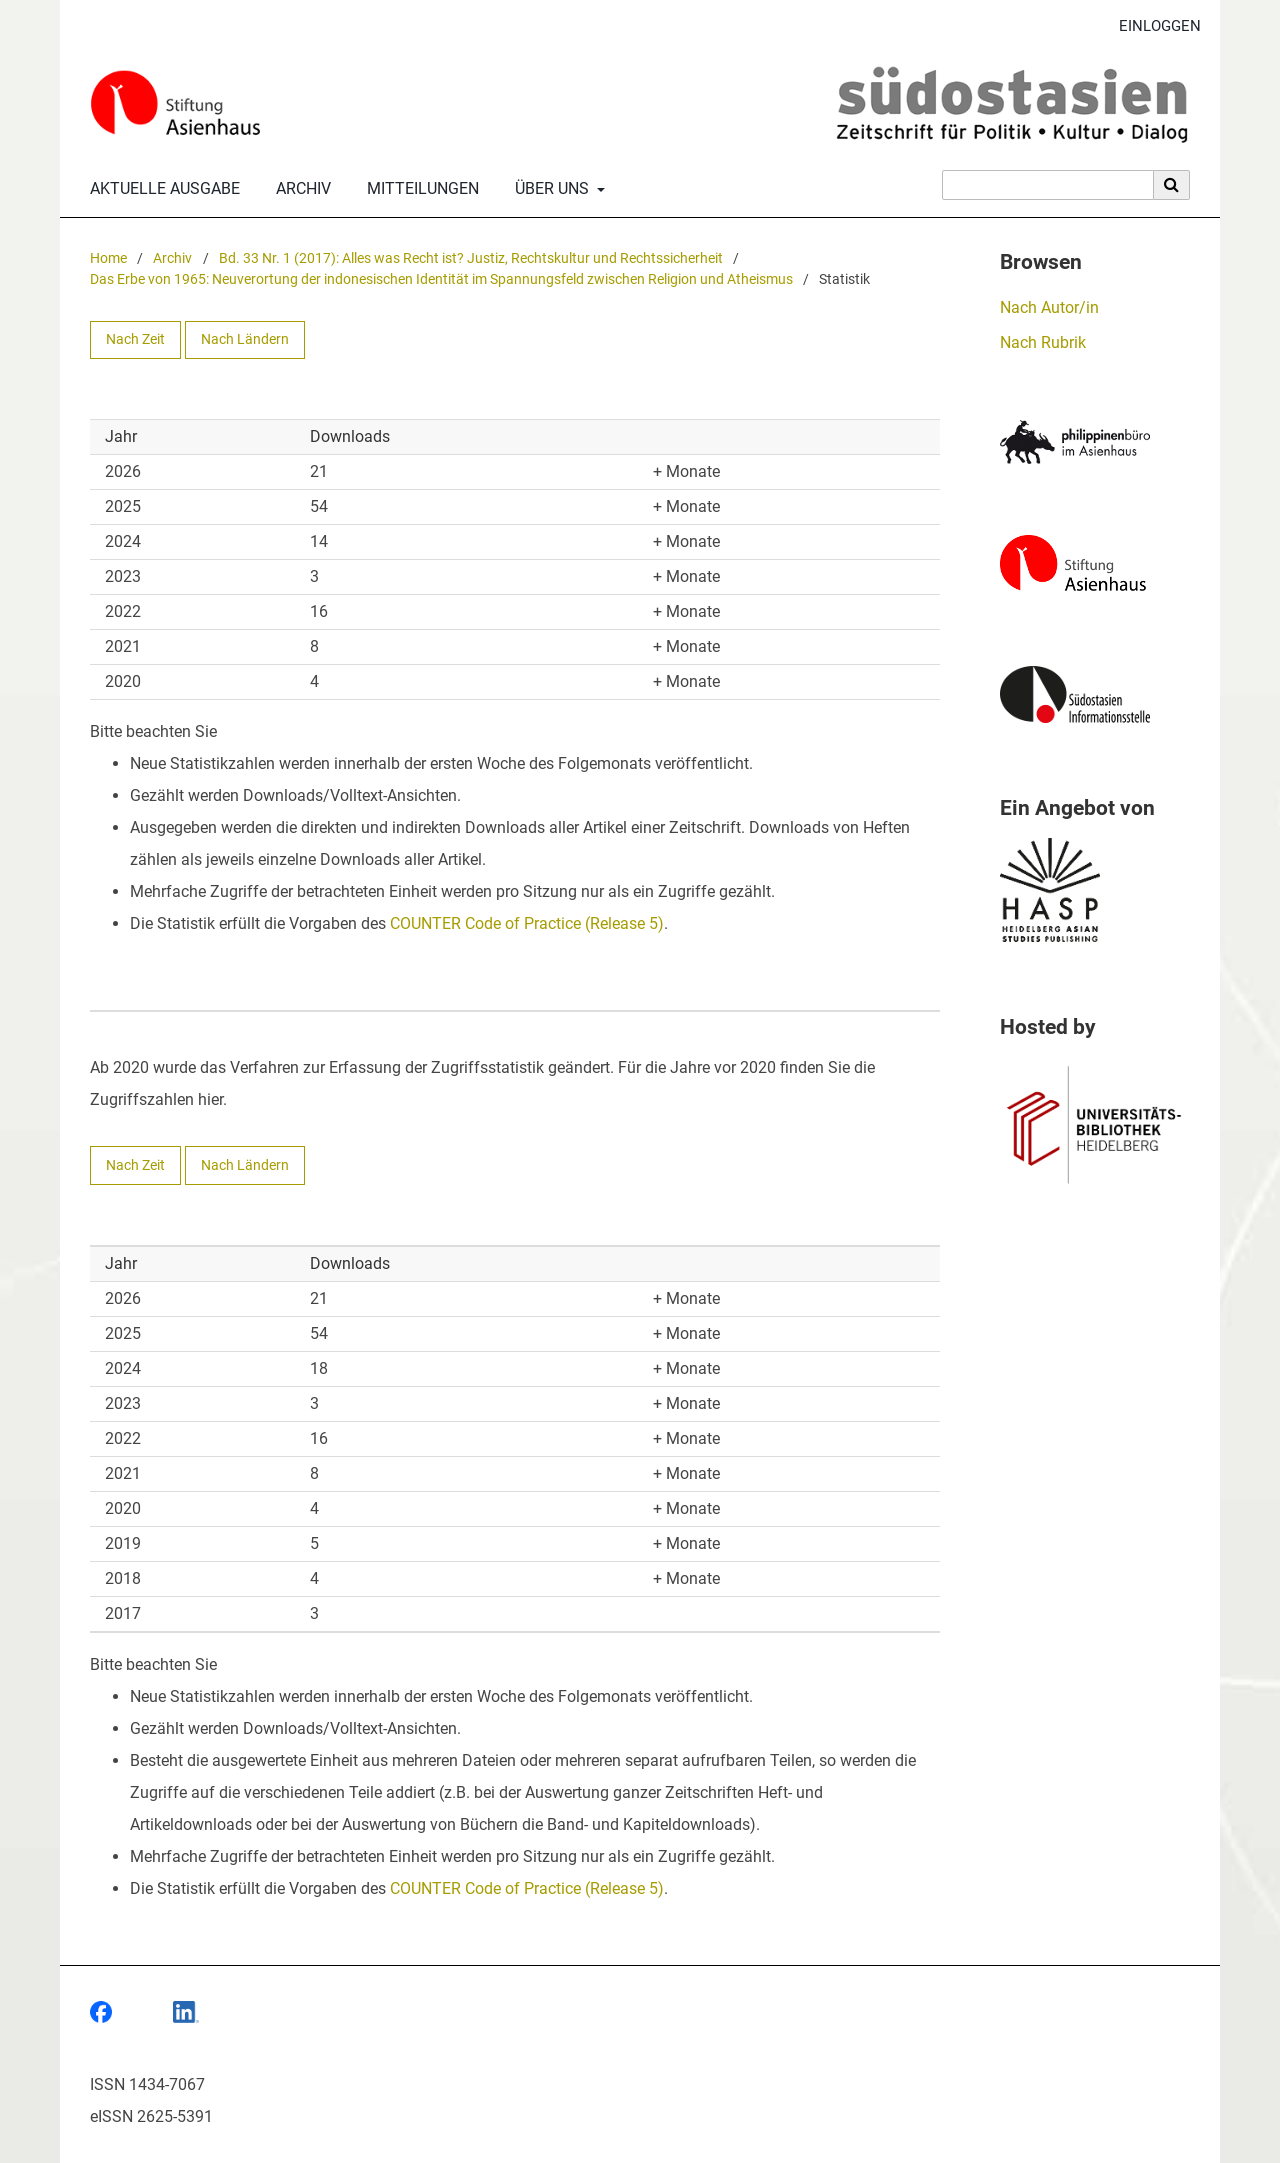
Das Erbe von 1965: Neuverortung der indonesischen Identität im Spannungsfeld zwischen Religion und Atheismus (441, 279)
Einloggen (1152, 26)
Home (108, 258)
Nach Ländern (245, 339)
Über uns (550, 189)
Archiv (299, 189)
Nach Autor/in (1049, 307)
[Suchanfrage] (1048, 185)
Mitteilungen (419, 189)
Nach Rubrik (1043, 342)
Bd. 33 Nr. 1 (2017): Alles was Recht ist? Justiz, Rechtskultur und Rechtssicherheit (471, 258)
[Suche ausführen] (1172, 185)
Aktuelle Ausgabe (161, 189)
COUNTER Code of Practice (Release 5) (527, 923)
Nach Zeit (135, 339)
